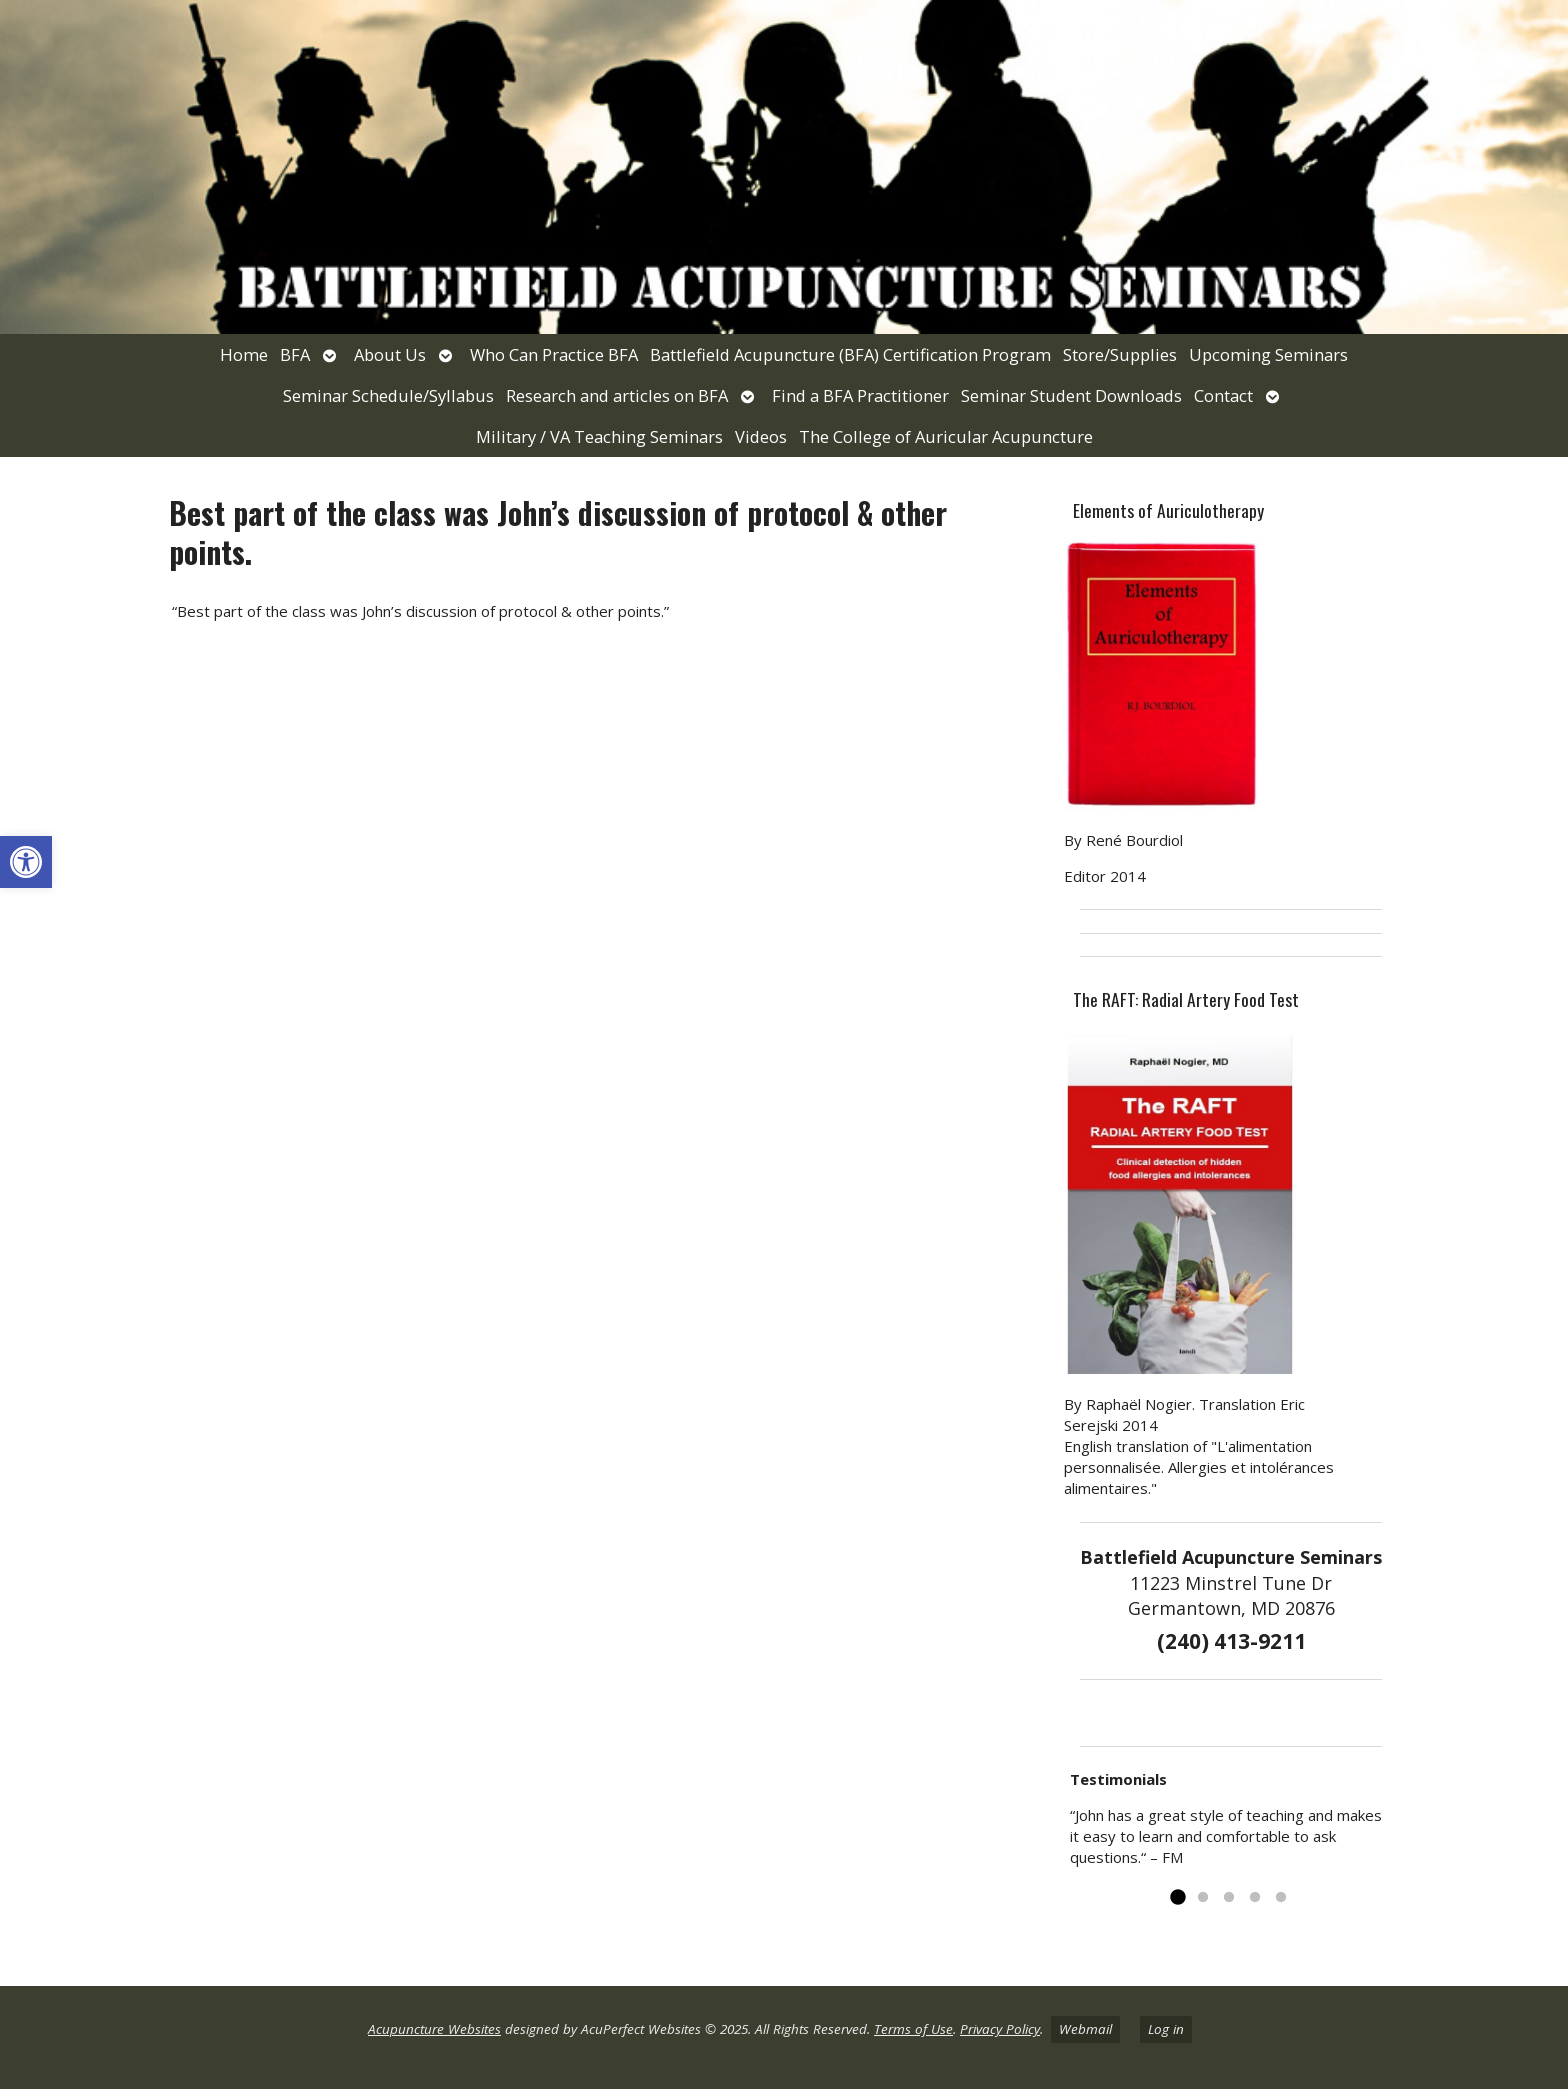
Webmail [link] (1085, 2029)
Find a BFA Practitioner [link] (860, 395)
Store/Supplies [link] (1120, 354)
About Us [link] (390, 354)
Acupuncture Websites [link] (434, 2029)
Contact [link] (1223, 395)
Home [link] (244, 354)
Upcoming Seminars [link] (1268, 354)
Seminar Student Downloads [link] (1071, 395)
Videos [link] (761, 436)
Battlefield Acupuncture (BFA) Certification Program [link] (850, 354)
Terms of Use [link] (913, 2029)
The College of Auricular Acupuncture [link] (946, 436)
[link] (26, 862)
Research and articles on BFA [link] (617, 395)
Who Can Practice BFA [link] (554, 354)
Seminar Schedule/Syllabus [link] (388, 395)
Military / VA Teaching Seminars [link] (599, 436)
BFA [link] (295, 354)
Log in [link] (1166, 2029)
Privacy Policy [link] (1000, 2029)
